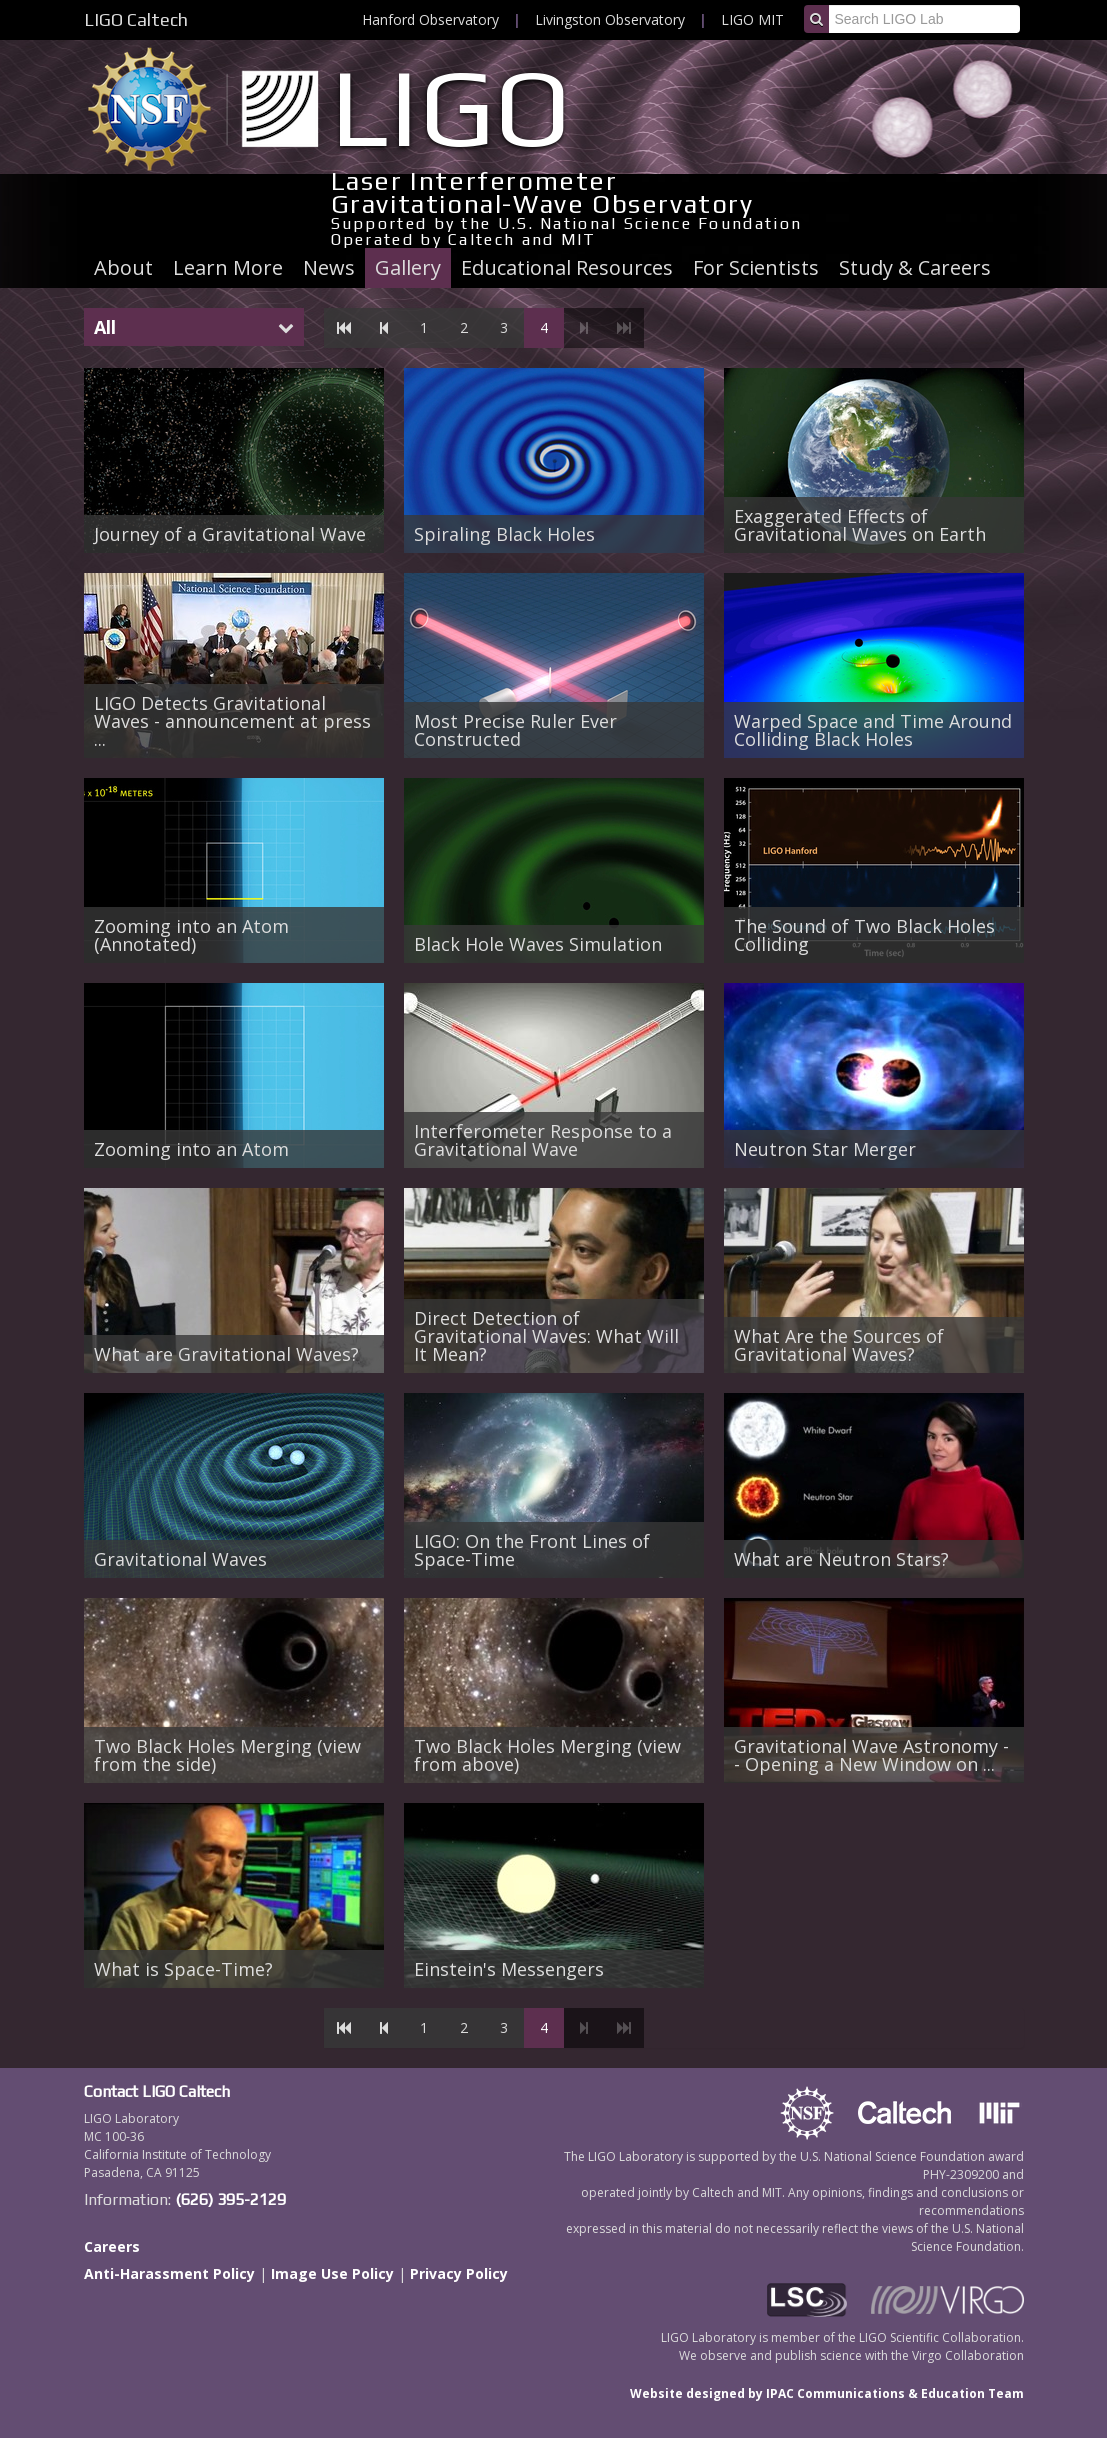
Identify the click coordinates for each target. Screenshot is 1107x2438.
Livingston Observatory (610, 19)
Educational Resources (567, 267)
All (105, 327)
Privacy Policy (459, 2273)
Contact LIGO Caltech (157, 2091)
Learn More (228, 267)
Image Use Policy (332, 2273)
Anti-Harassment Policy (169, 2273)
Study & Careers (915, 267)
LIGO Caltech (136, 19)
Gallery (408, 267)
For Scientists (756, 267)
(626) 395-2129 (230, 2199)
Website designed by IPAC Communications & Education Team (827, 2393)
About (123, 267)
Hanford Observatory (430, 19)
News (329, 267)
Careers (112, 2246)
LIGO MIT (752, 19)
